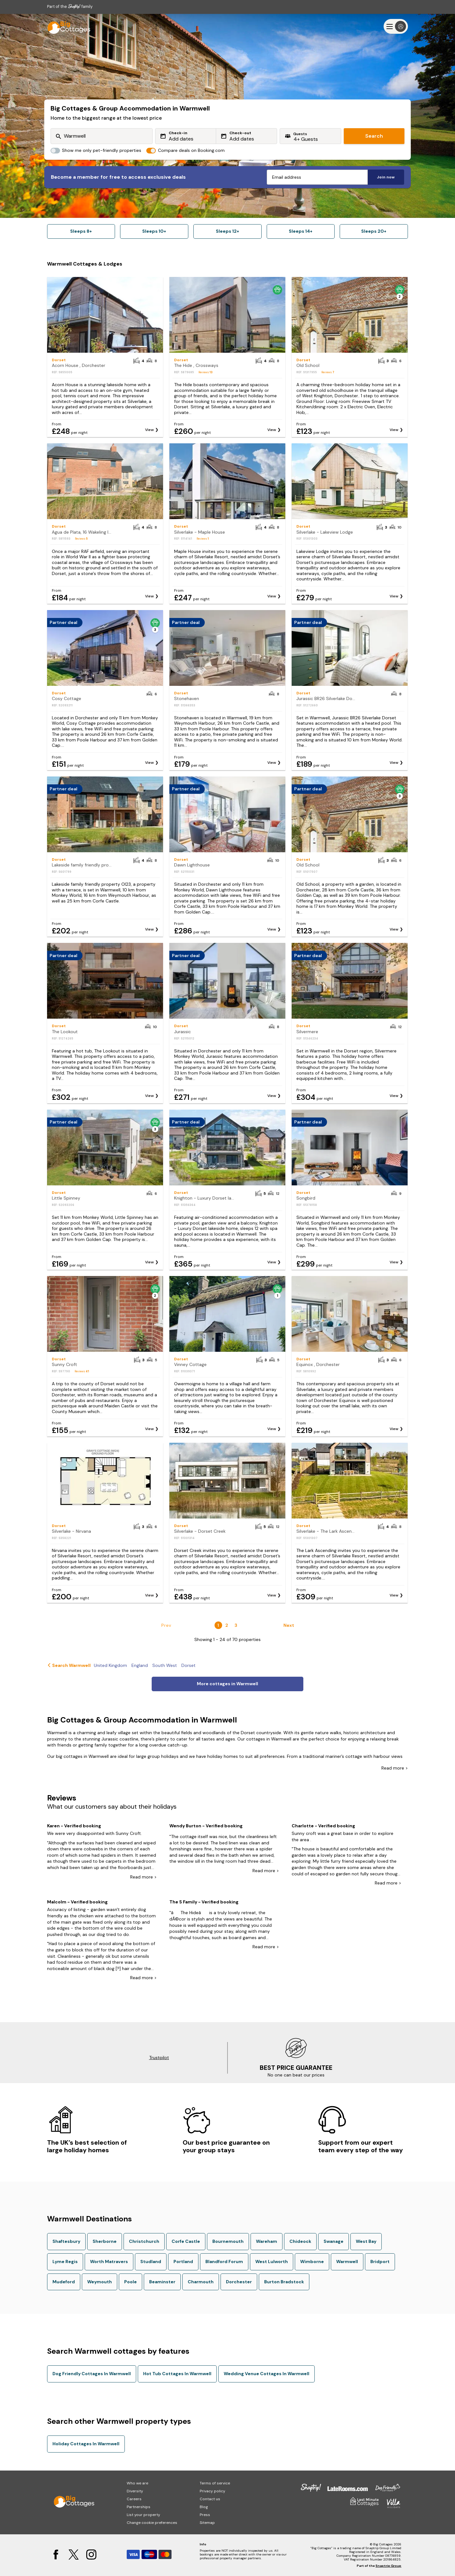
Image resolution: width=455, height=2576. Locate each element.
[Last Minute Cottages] (66, 26)
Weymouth (99, 2282)
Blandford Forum (224, 2261)
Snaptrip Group (388, 2566)
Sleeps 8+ (81, 231)
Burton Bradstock (284, 2282)
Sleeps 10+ (154, 231)
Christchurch (144, 2241)
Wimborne (312, 2261)
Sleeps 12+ (227, 231)
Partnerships (138, 2506)
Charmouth (201, 2282)
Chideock (300, 2241)
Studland (150, 2261)
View (149, 429)
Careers (134, 2498)
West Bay (366, 2241)
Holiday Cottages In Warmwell (85, 2444)
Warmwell (347, 2261)
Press (205, 2514)
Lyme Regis (65, 2261)
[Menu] (396, 26)
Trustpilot (159, 2057)
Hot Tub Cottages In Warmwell (177, 2373)
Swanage (333, 2241)
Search (374, 136)
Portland (183, 2261)
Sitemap (207, 2522)
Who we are (137, 2483)
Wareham (266, 2241)
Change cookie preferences (152, 2522)
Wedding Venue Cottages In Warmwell (266, 2373)
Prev (166, 1625)
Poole (130, 2282)
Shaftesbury (66, 2241)
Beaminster (162, 2282)
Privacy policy (212, 2491)
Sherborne (105, 2241)
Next (288, 1625)
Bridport (380, 2261)
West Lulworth (271, 2261)
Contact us (210, 2498)
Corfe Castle (186, 2241)
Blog (204, 2506)
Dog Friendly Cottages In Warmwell (91, 2373)
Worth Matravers (109, 2261)
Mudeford (63, 2282)
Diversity (135, 2491)
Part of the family (70, 6)
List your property (143, 2514)
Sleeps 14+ (300, 231)
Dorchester (239, 2282)
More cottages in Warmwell (227, 1683)
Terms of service (215, 2483)
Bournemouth (228, 2241)
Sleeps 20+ (373, 231)
